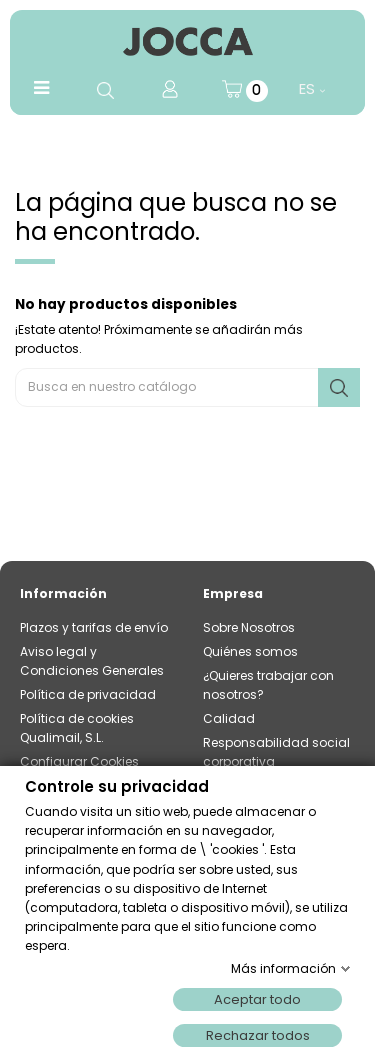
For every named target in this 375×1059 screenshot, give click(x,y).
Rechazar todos (258, 1035)
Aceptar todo (257, 999)
